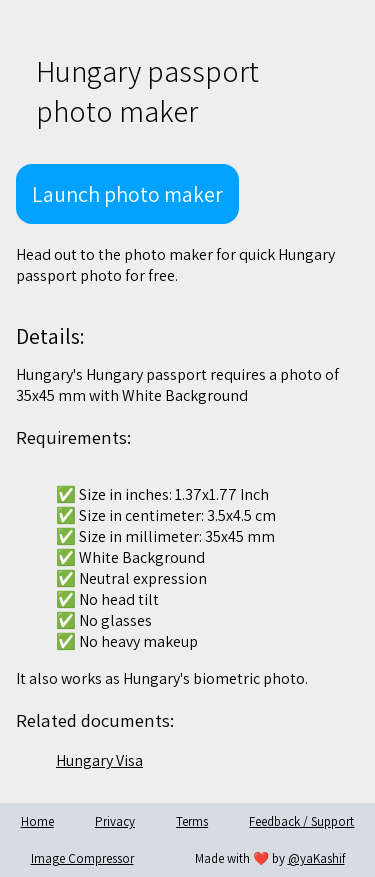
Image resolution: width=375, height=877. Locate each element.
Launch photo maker (127, 194)
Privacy (115, 821)
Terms (192, 821)
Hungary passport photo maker (147, 91)
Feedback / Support (301, 821)
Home (37, 821)
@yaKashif (316, 858)
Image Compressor (82, 858)
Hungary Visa (99, 760)
